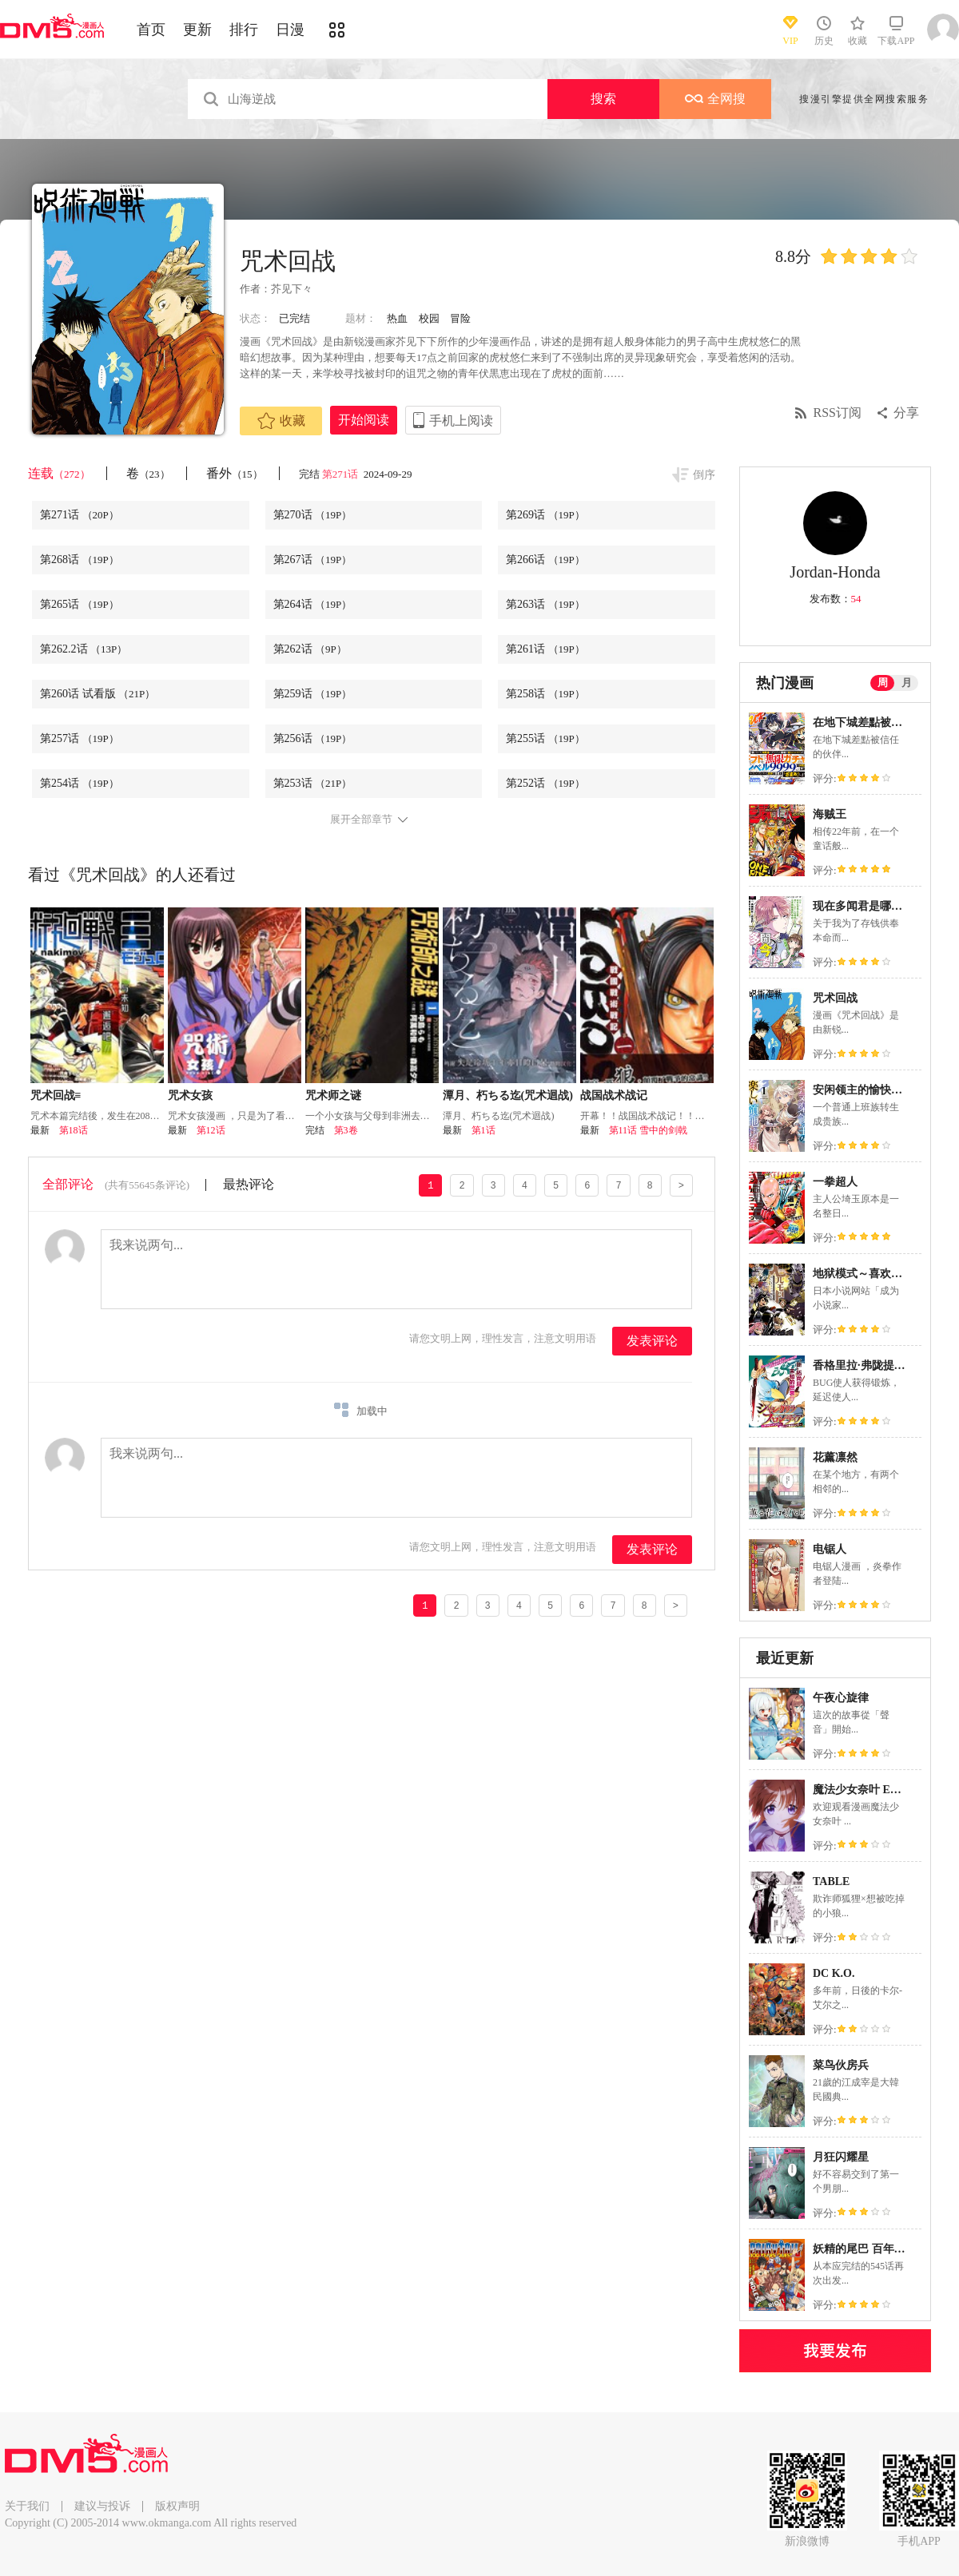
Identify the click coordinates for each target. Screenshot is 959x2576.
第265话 (79, 604)
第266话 (545, 560)
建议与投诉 (102, 2506)
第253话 (312, 783)
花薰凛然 (835, 1457)
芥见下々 (291, 289)
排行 (243, 30)
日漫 (290, 30)
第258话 (545, 694)
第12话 (211, 1130)
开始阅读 (363, 420)
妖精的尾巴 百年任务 (865, 2249)
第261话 (545, 649)
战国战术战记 (613, 1095)
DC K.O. (834, 1973)
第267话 (312, 560)
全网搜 (715, 98)
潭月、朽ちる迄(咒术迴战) (508, 1095)
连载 (59, 473)
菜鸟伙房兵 (841, 2065)
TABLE (831, 1881)
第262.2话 (83, 649)
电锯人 (829, 1549)
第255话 (545, 738)
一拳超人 (835, 1182)
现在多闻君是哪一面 (863, 906)
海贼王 (829, 814)
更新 (197, 30)
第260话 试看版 (97, 694)
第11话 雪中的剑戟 (648, 1130)
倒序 (704, 475)
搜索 (603, 98)
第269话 (545, 515)
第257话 (79, 738)
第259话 (312, 694)
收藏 (281, 421)
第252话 (545, 783)
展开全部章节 (361, 819)
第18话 (73, 1130)
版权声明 (177, 2506)
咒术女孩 (190, 1095)
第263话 (545, 604)
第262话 (310, 649)
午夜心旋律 (841, 1698)
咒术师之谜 (333, 1095)
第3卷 (346, 1130)
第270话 (312, 515)
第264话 (312, 604)
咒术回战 (835, 998)
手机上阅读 (461, 420)
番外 (234, 473)
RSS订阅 (838, 412)
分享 (906, 412)
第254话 (79, 783)
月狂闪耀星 (841, 2157)
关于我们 (27, 2506)
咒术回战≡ (56, 1095)
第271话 (341, 474)
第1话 (483, 1130)
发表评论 (652, 1341)
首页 (151, 30)
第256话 (312, 738)
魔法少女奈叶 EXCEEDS (874, 1790)
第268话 (79, 560)
